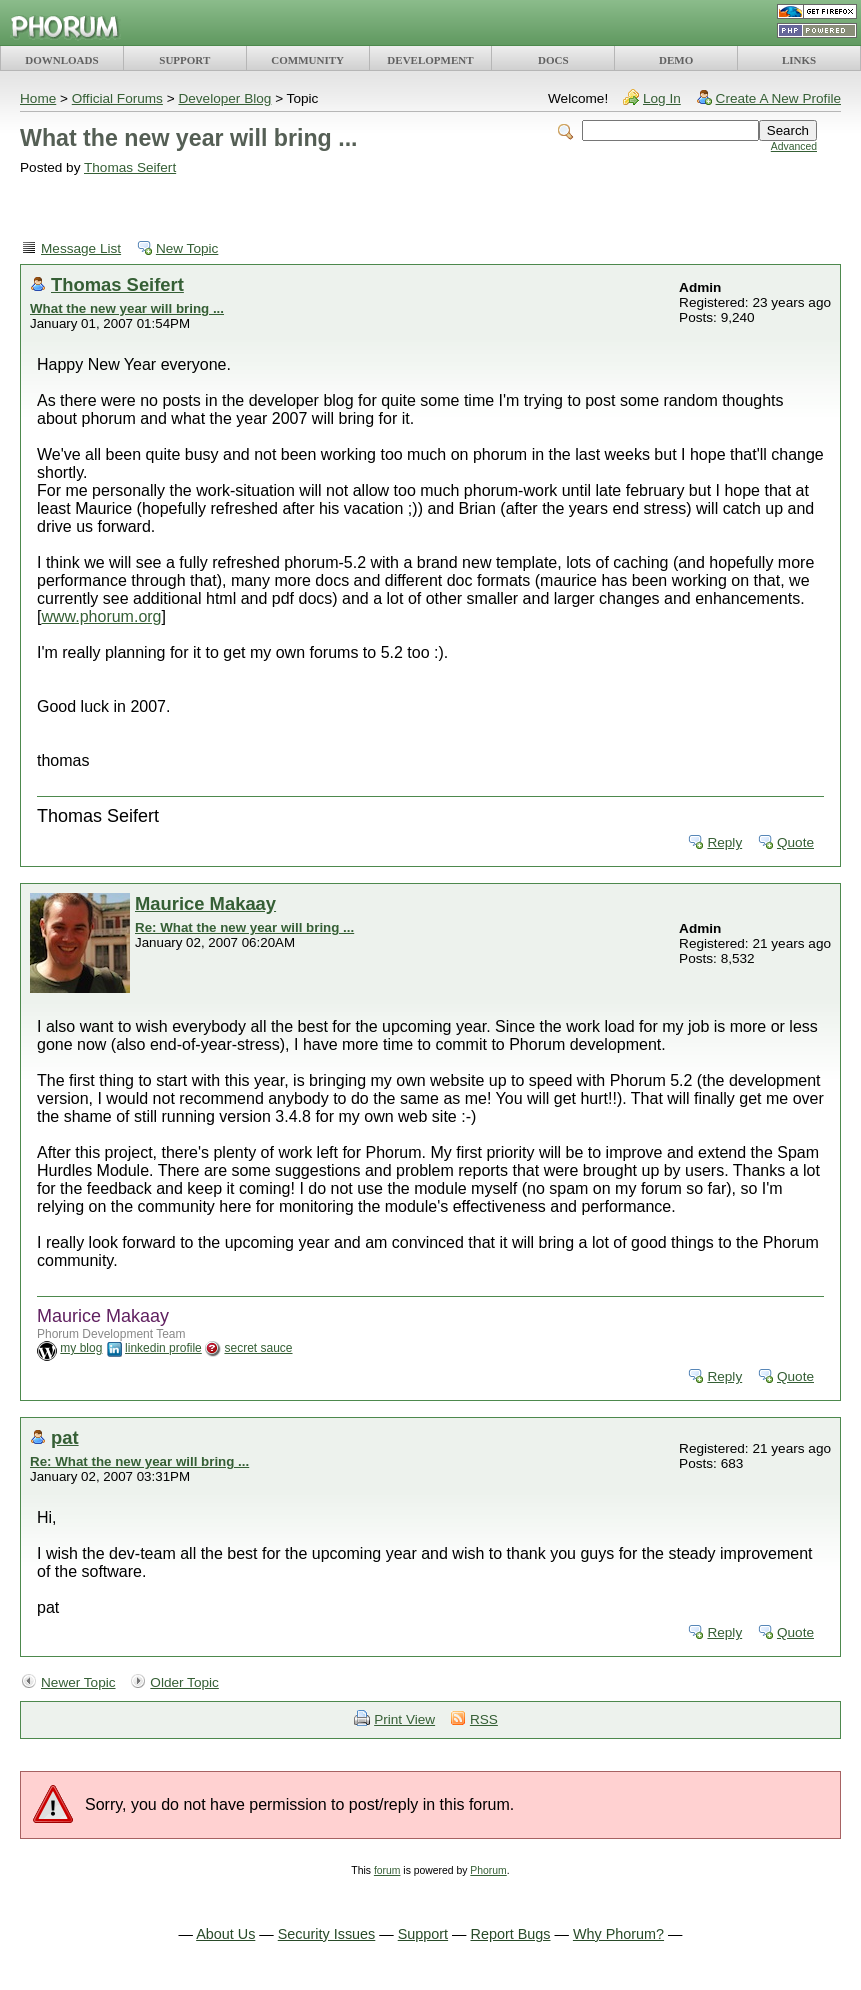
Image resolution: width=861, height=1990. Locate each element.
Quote (795, 842)
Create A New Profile (778, 98)
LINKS (799, 60)
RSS (484, 1719)
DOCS (553, 60)
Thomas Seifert (130, 167)
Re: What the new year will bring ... (244, 927)
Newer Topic (78, 1682)
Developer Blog (224, 98)
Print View (404, 1719)
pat (65, 1437)
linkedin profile (163, 1348)
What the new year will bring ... (127, 308)
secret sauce (258, 1348)
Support (423, 1934)
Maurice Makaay (205, 903)
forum (387, 1870)
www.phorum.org (101, 616)
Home (38, 98)
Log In (662, 98)
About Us (225, 1934)
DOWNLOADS (61, 60)
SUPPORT (184, 60)
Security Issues (327, 1934)
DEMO (676, 60)
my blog (81, 1348)
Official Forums (117, 98)
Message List (81, 248)
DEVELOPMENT (430, 60)
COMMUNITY (307, 60)
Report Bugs (511, 1934)
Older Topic (184, 1682)
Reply (724, 842)
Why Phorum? (618, 1934)
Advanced (794, 146)
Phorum (488, 1870)
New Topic (187, 248)
